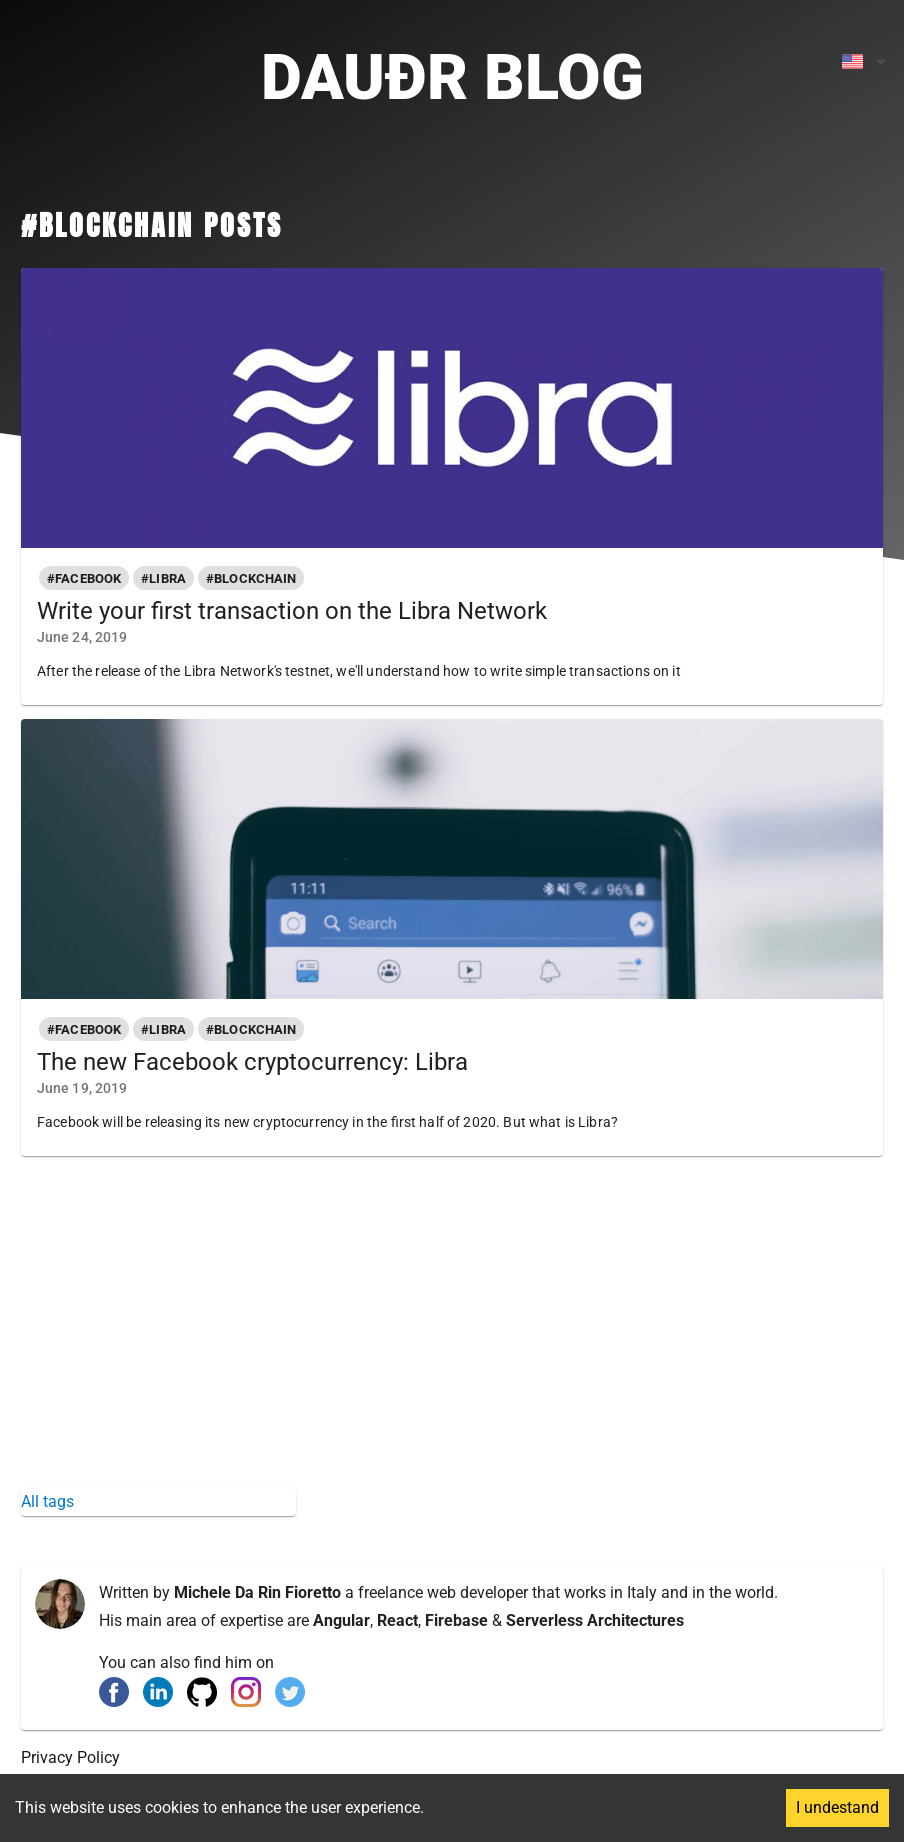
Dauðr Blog (452, 77)
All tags (47, 1501)
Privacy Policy (70, 1757)
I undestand (837, 1807)
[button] (84, 578)
